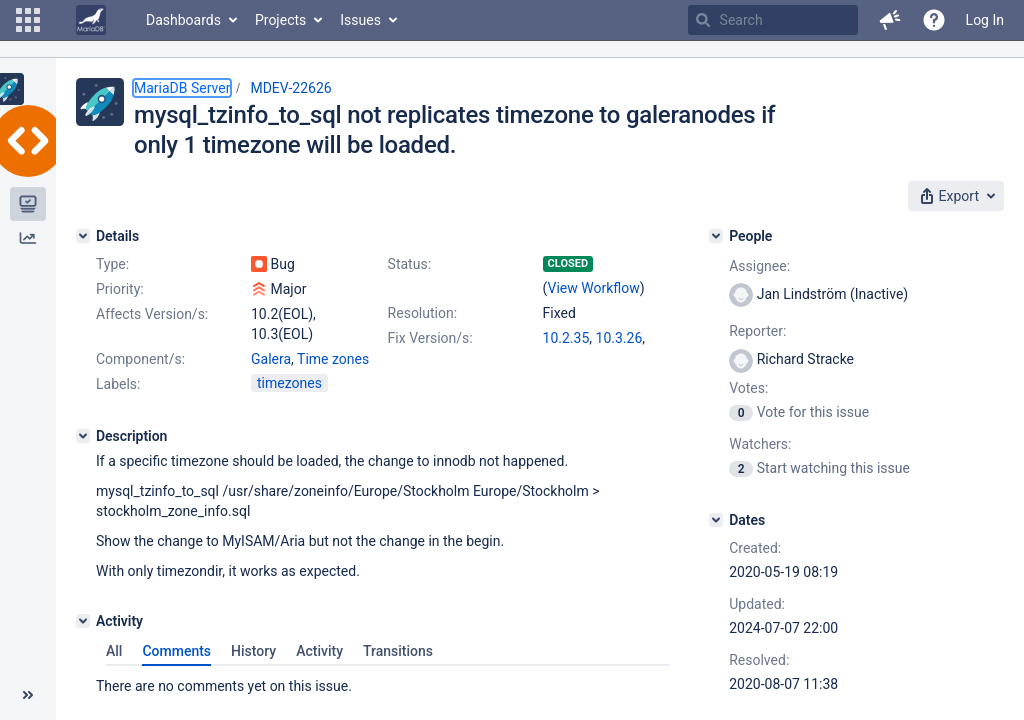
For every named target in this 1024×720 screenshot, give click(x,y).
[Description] (83, 436)
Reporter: (757, 331)
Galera (271, 359)
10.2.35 (566, 338)
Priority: (120, 289)
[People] (716, 236)
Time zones (333, 359)
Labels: (118, 384)
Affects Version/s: (152, 314)
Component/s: (140, 359)
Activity (319, 651)
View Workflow (594, 288)
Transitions (398, 651)
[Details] (83, 236)
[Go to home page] (91, 20)
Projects (280, 20)
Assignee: (759, 266)
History (253, 651)
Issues (360, 20)
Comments (176, 651)
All (114, 651)
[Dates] (716, 520)
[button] (28, 20)
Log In (985, 20)
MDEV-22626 (290, 88)
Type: (112, 264)
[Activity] (83, 621)
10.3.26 (619, 338)
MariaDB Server (182, 88)
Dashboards (183, 20)
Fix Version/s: (430, 338)
